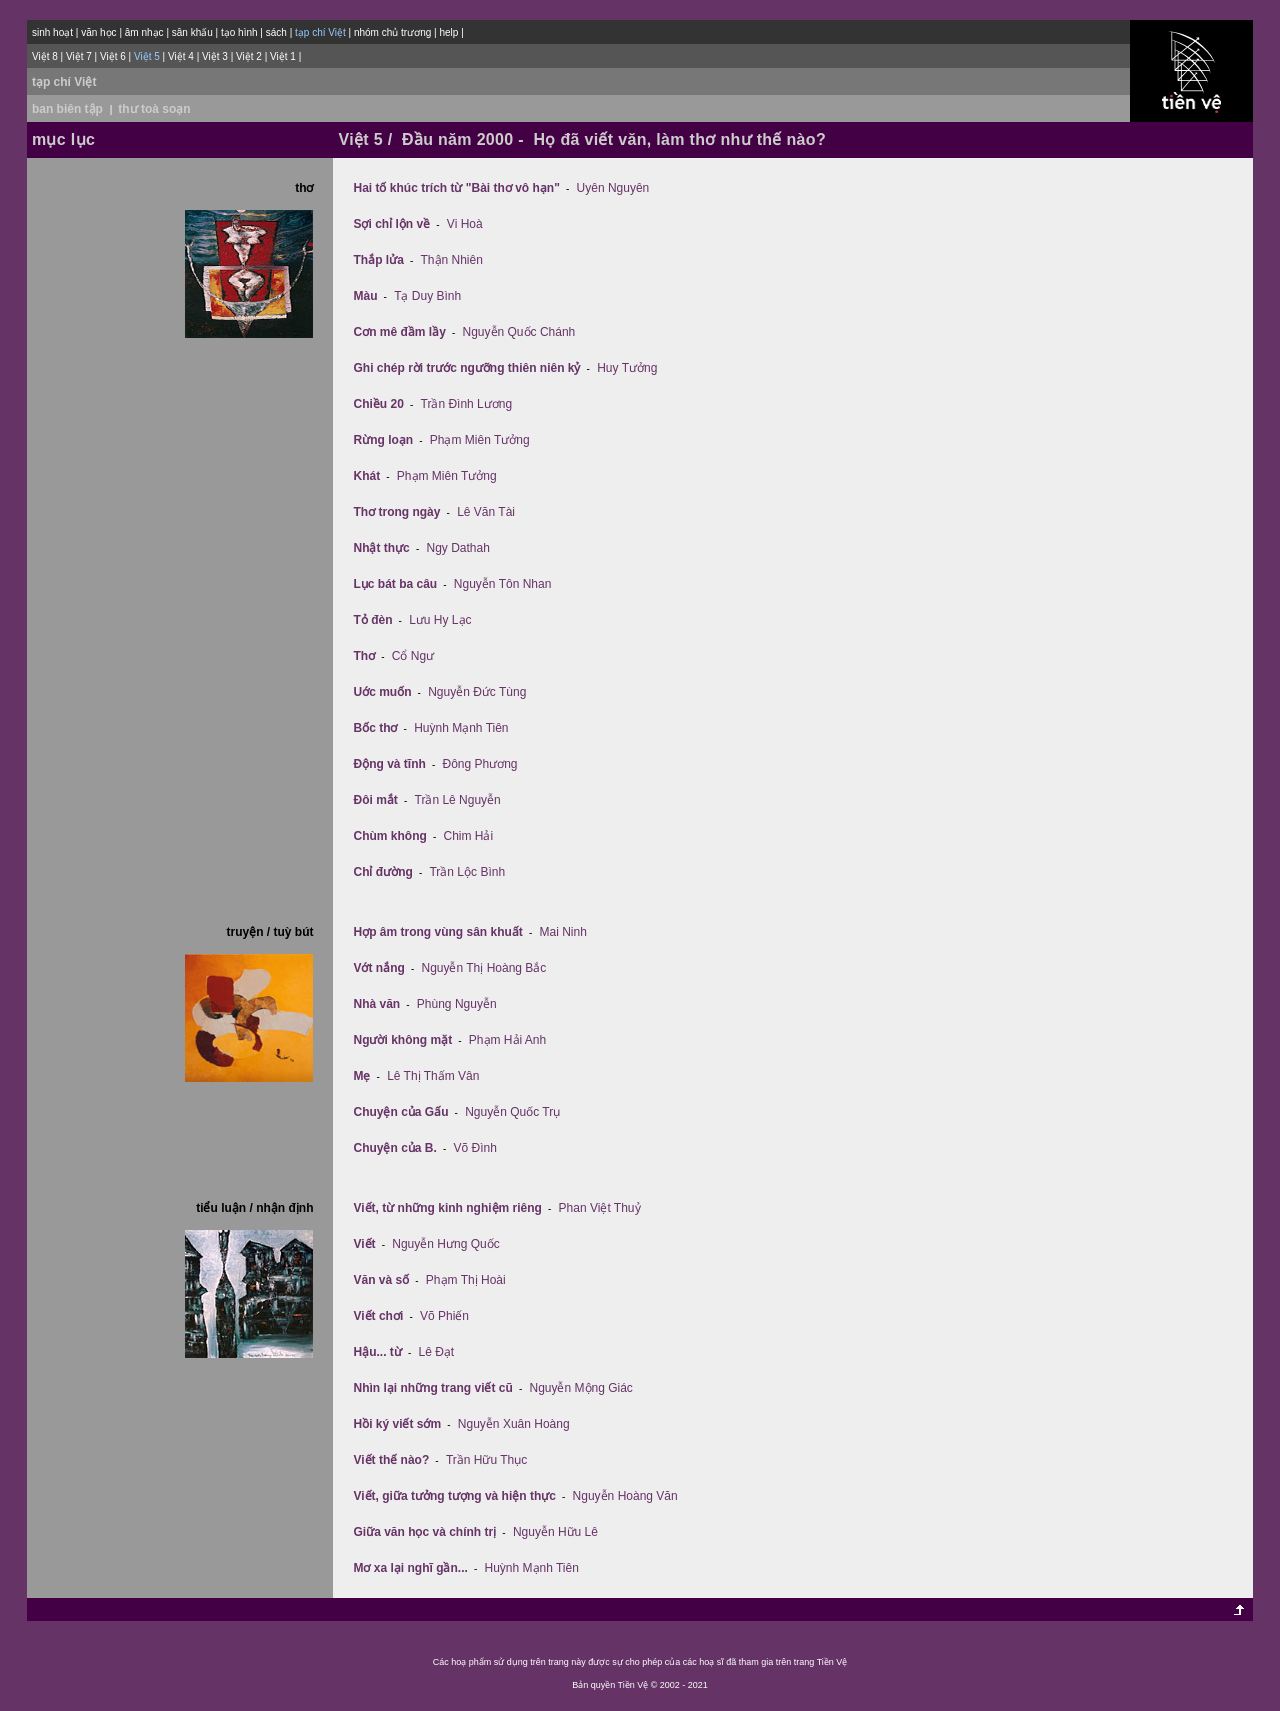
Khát (366, 476)
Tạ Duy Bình (427, 296)
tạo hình (239, 32)
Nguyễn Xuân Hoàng (514, 1424)
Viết (364, 1244)
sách (276, 32)
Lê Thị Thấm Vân (433, 1076)
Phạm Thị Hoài (466, 1280)
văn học (98, 32)
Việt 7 (79, 56)
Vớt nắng (378, 968)
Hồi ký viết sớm (397, 1424)
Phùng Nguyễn (457, 1004)
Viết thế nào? (391, 1460)
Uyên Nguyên (613, 188)
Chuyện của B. (394, 1148)
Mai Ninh (563, 932)
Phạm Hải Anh (507, 1040)
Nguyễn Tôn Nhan (503, 584)
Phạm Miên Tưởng (480, 440)
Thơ (364, 656)
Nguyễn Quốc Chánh (519, 332)
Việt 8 (45, 56)
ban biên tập (67, 109)
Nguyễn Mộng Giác (580, 1388)
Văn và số (381, 1280)
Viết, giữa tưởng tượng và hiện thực (454, 1496)
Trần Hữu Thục (486, 1460)
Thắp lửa (378, 260)
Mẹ (361, 1076)
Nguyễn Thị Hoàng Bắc (483, 968)
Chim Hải (468, 836)
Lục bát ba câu (395, 584)
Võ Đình (475, 1148)
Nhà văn (376, 1004)
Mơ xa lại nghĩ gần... (410, 1568)
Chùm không (389, 836)
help (448, 32)
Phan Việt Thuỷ (600, 1208)
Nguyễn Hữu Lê (555, 1532)
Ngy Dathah (457, 548)
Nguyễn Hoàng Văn (625, 1496)
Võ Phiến (444, 1316)
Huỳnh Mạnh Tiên (461, 728)
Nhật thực (381, 548)
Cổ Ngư (413, 656)
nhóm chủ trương (392, 32)
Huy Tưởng (627, 368)
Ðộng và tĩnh (389, 764)
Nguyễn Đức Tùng (477, 692)
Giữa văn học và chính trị (424, 1532)
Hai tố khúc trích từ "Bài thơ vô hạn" (456, 188)
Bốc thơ (375, 728)
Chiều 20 (378, 404)
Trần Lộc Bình (467, 872)
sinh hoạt (52, 32)
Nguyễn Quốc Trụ (512, 1112)
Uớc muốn (382, 692)
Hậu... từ (377, 1352)
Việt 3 (215, 56)
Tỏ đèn (372, 620)
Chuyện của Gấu (400, 1112)
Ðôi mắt (375, 800)
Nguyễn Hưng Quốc (445, 1244)
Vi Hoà (465, 224)
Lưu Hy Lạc (440, 620)
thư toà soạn (154, 109)
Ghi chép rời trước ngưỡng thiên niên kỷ (466, 368)
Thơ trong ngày (396, 512)
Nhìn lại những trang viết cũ (432, 1388)
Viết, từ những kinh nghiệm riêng (447, 1208)
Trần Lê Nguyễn (458, 800)
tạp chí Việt (64, 82)
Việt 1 (283, 56)
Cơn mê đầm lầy (399, 332)
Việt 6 (113, 56)
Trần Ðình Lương (467, 404)
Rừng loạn (383, 440)
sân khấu (192, 32)
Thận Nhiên (452, 260)
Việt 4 (181, 56)
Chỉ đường (382, 872)
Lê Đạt (436, 1352)
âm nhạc (144, 32)
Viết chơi (378, 1316)
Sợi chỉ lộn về (391, 224)
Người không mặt (402, 1040)
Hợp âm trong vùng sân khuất (437, 932)
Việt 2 (249, 56)
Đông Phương (480, 764)
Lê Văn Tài (486, 512)
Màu (365, 296)
